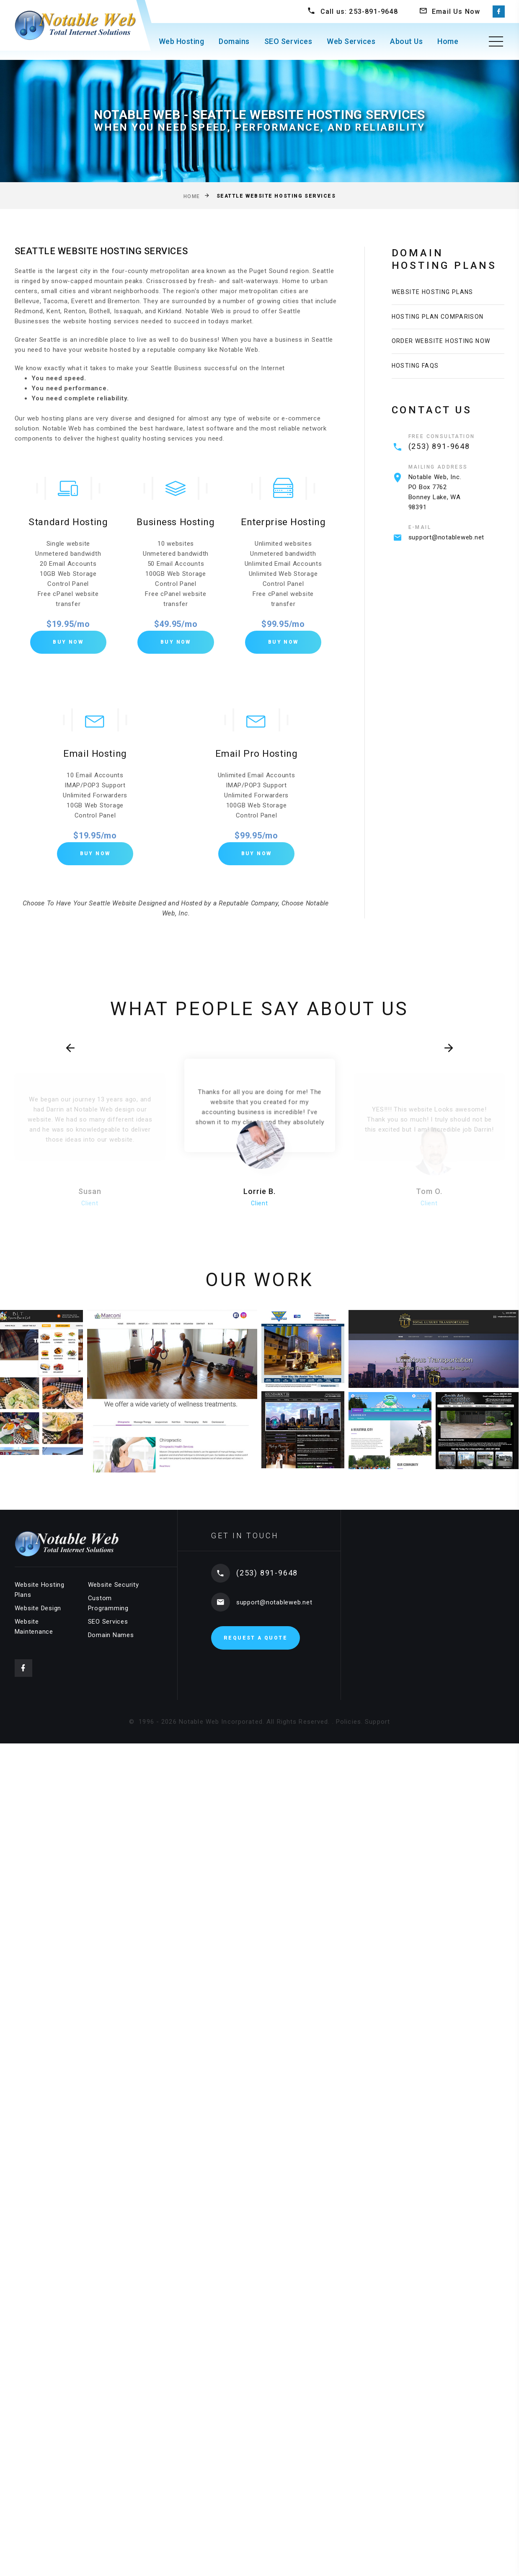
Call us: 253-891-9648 (359, 11)
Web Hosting (181, 41)
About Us (406, 41)
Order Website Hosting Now (441, 347)
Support (377, 1725)
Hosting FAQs (415, 374)
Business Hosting (175, 523)
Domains (234, 41)
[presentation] (89, 1057)
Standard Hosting (68, 523)
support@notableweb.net (446, 548)
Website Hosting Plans (432, 293)
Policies (348, 1725)
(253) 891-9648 (439, 456)
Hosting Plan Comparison (438, 320)
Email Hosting (95, 756)
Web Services (351, 41)
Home (447, 41)
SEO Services (288, 41)
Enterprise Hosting (283, 523)
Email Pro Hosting (256, 756)
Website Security (113, 1588)
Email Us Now (456, 11)
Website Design (38, 1611)
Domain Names (111, 1638)
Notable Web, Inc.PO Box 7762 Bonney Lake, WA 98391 (435, 502)
